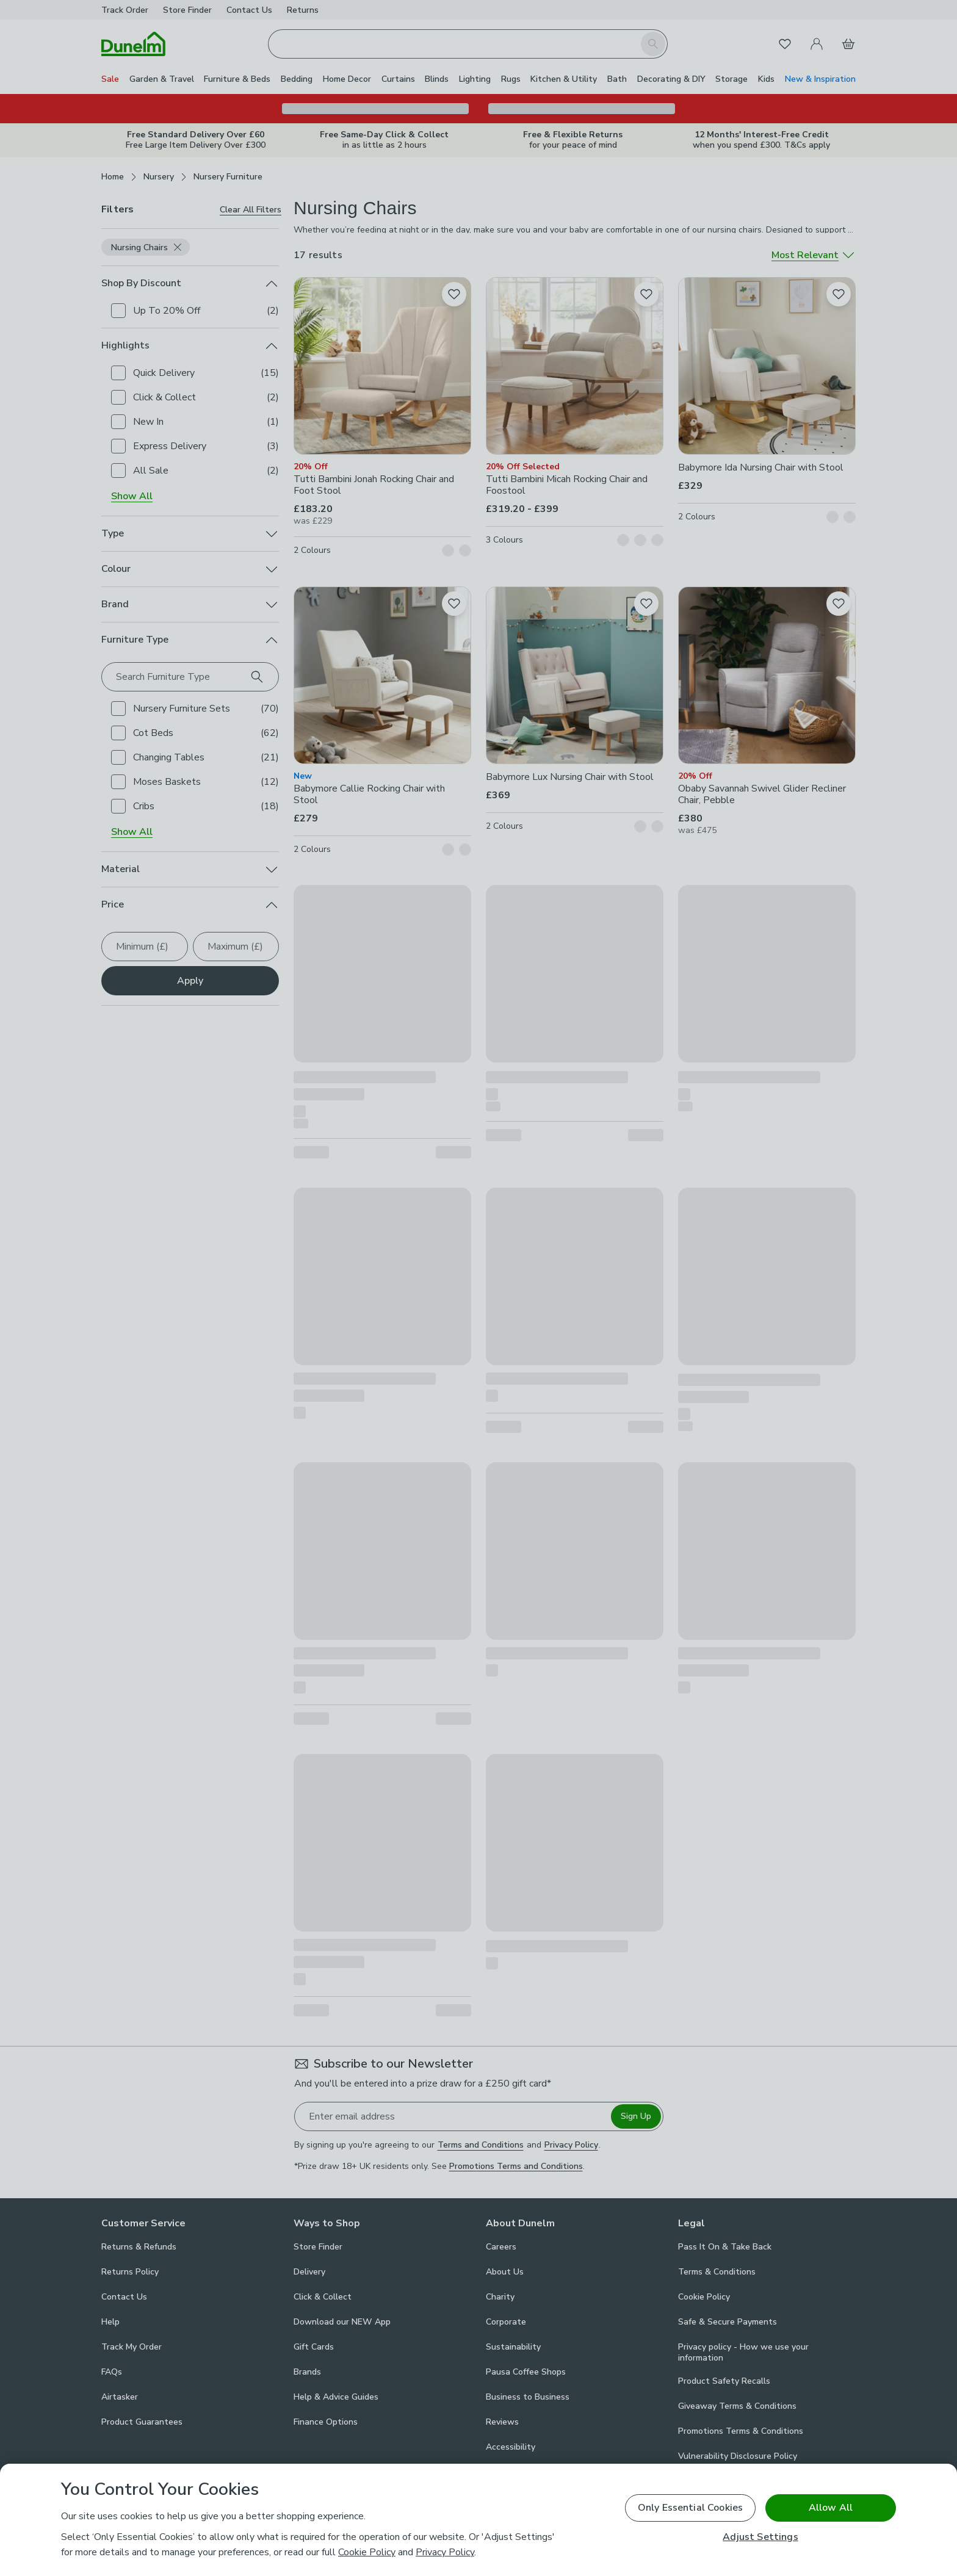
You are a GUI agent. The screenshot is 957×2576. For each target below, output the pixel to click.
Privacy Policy (445, 2552)
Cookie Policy (366, 2552)
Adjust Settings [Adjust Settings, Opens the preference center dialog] (760, 2537)
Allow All (831, 2507)
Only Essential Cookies (690, 2507)
